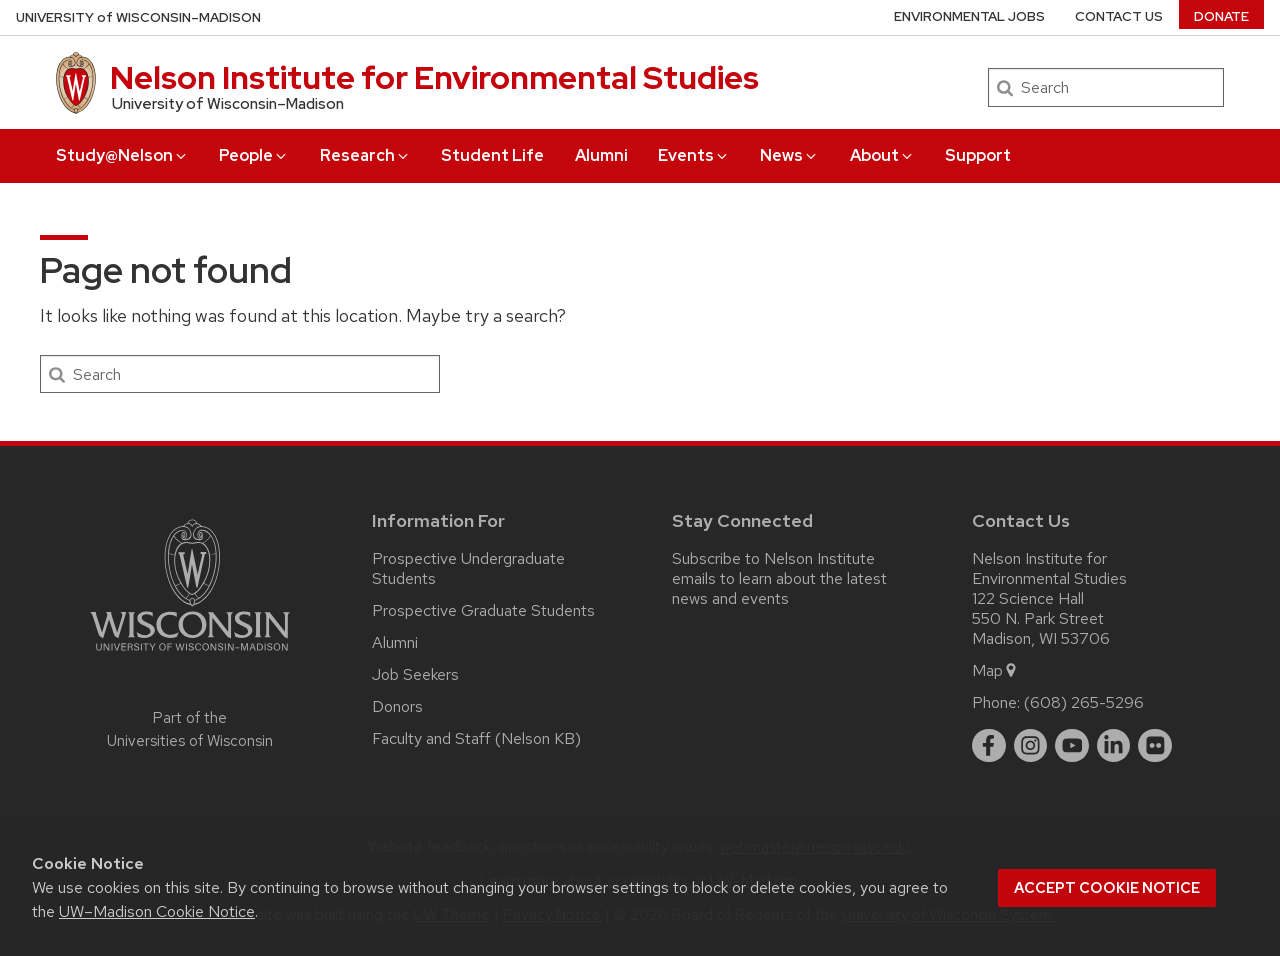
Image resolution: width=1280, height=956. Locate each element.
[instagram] (1031, 746)
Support (978, 155)
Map (995, 670)
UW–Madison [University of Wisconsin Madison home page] (138, 17)
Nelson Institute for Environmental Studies (434, 77)
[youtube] (1072, 746)
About (882, 155)
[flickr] (1155, 746)
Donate (1221, 16)
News (789, 155)
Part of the (190, 729)
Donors (397, 706)
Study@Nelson (122, 155)
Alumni (601, 155)
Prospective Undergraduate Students (468, 568)
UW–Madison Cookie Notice (157, 911)
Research (365, 155)
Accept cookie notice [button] (1107, 888)
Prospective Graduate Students (483, 610)
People (254, 155)
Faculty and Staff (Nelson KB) (476, 738)
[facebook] (989, 746)
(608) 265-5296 (1084, 702)
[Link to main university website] (190, 654)
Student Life (492, 155)
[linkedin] (1114, 746)
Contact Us (1119, 16)
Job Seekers (415, 674)
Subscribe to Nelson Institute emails (773, 568)
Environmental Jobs (969, 16)
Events (694, 155)
